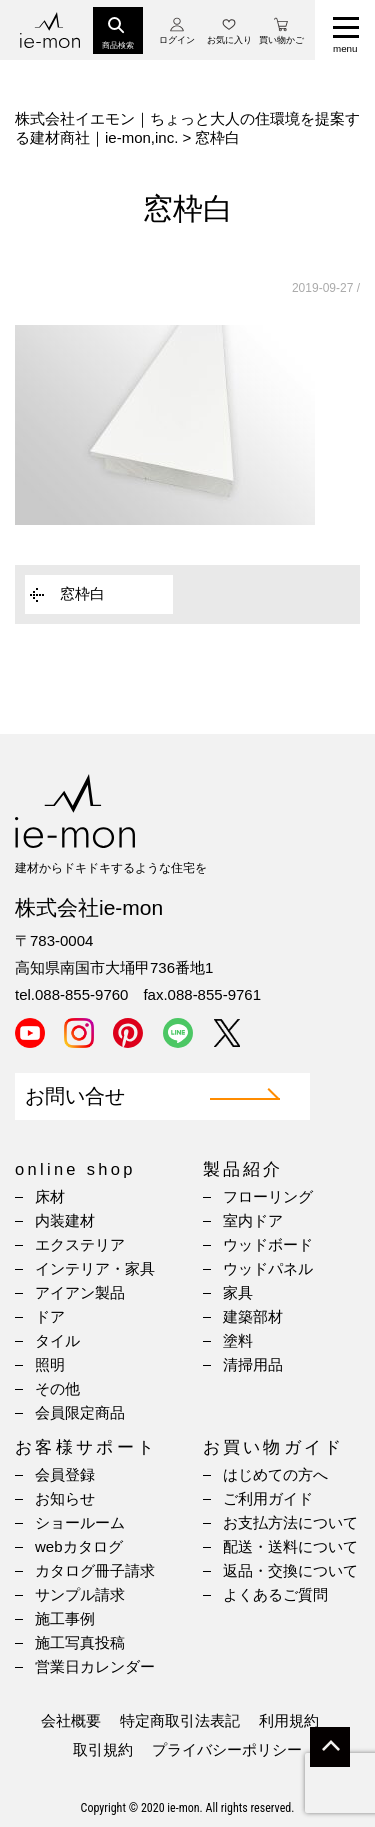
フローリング (268, 1196)
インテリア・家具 (95, 1268)
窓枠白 (82, 593)
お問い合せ (75, 1096)
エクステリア (80, 1244)
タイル (57, 1340)
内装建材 (65, 1220)
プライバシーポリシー (227, 1749)
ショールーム (80, 1522)
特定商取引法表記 (180, 1720)
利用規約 (289, 1720)
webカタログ (79, 1546)
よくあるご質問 (275, 1594)
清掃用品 (253, 1364)
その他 (57, 1388)
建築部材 (253, 1316)
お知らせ (65, 1498)
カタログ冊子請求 (95, 1570)
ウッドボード (268, 1244)
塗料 (238, 1340)
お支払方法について (290, 1522)
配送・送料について (290, 1546)
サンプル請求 (80, 1594)
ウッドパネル (268, 1268)
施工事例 (65, 1618)
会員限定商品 (80, 1412)
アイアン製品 (80, 1292)
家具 (238, 1292)
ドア (50, 1316)
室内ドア (253, 1220)
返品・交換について (290, 1570)
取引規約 (103, 1749)
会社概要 (71, 1720)
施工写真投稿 (80, 1642)
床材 (50, 1196)
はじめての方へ (275, 1474)
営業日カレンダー (95, 1666)
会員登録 (65, 1474)
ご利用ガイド (268, 1498)
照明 (50, 1364)
